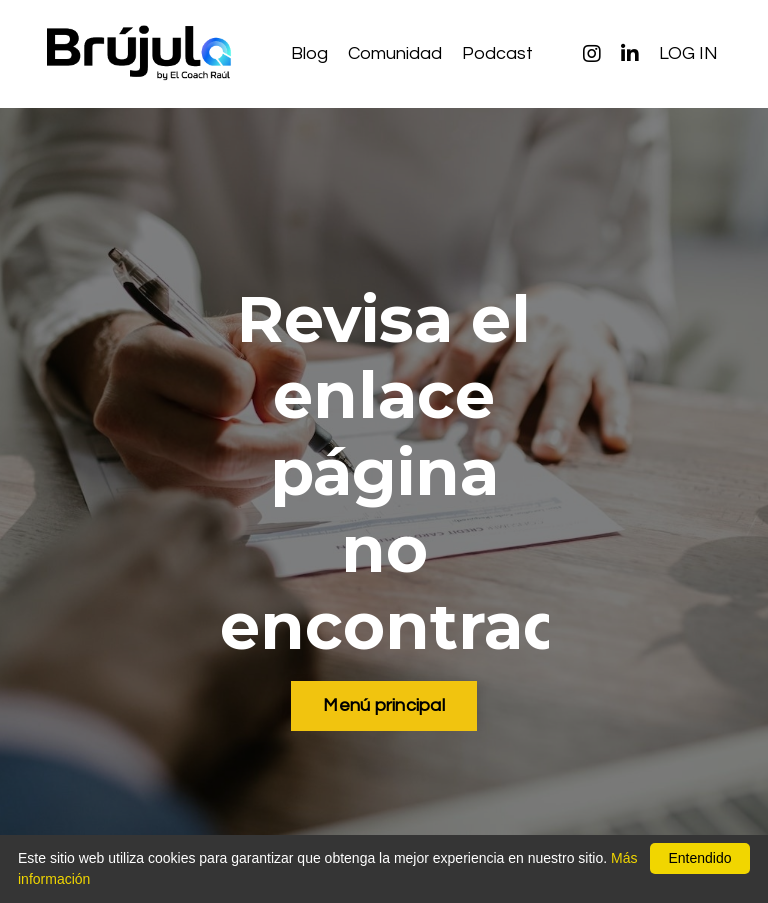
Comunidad (395, 53)
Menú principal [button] (384, 705)
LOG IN (688, 53)
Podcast (497, 53)
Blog (309, 53)
